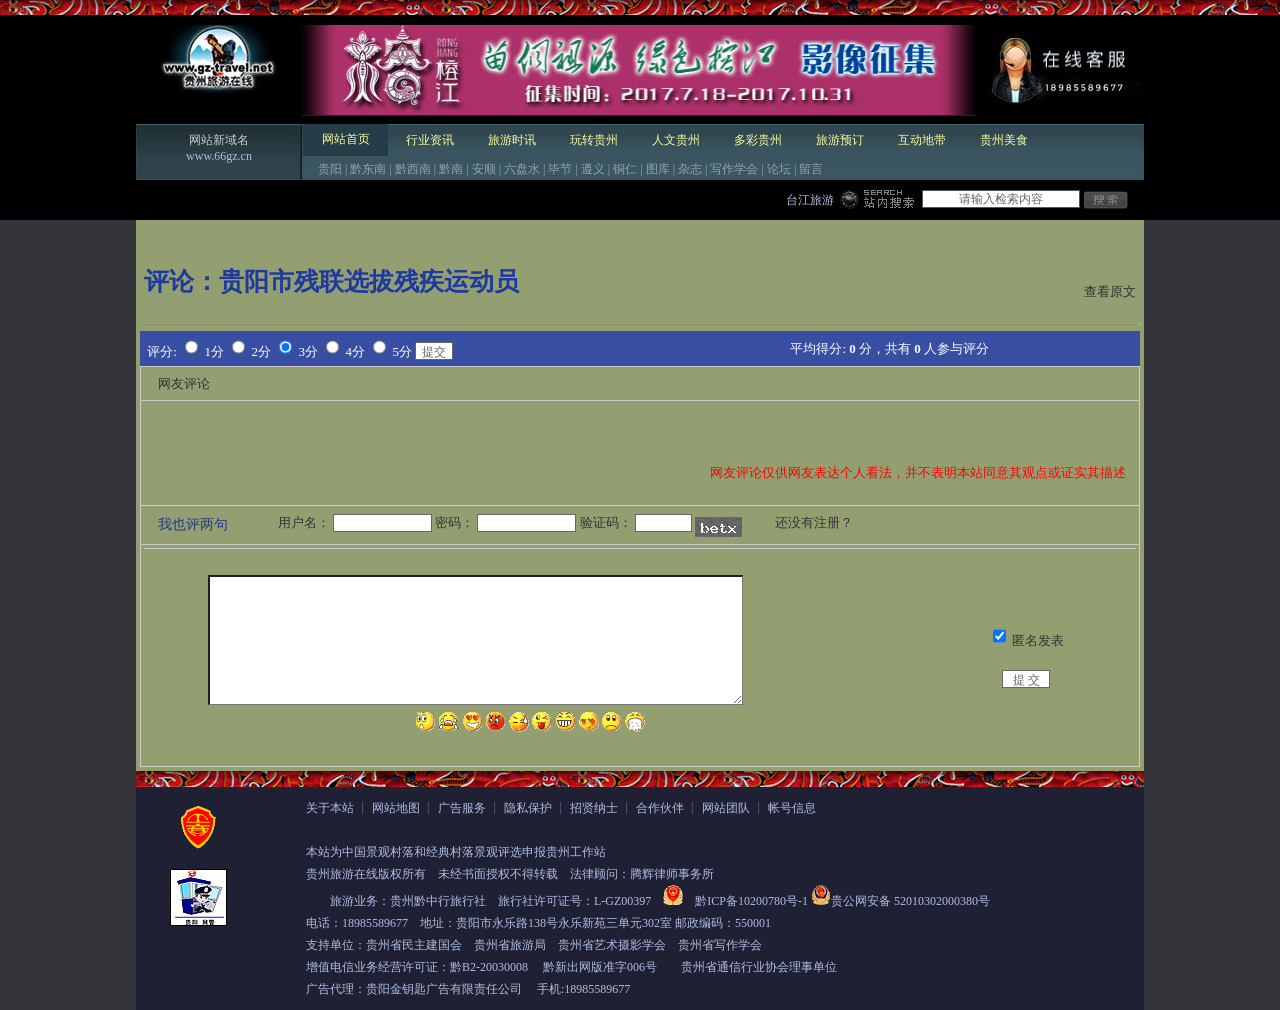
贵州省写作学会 (720, 945)
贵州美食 (1004, 140)
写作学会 (734, 169)
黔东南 (368, 169)
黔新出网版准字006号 (600, 967)
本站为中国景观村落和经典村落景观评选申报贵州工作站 (456, 852)
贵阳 (330, 169)
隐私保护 (528, 808)
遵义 (593, 169)
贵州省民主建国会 (414, 945)
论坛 (779, 169)
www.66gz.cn (219, 156)
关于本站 (330, 808)
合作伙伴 (660, 808)
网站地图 (396, 808)
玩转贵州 (594, 140)
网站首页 (346, 139)
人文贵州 (676, 140)
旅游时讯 (512, 140)
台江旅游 (810, 200)
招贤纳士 (594, 808)
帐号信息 (792, 808)
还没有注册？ (814, 522)
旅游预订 (840, 140)
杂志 (690, 169)
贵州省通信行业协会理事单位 (759, 967)
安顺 (484, 169)
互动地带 (922, 140)
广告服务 (462, 808)
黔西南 (413, 169)
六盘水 (522, 169)
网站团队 (726, 808)
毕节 (560, 169)
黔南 (451, 169)
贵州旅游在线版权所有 (366, 874)
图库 (658, 169)
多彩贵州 (758, 140)
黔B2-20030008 (489, 967)
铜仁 (625, 169)
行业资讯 (430, 140)
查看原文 (1110, 291)
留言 (811, 169)
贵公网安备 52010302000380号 (910, 901)
